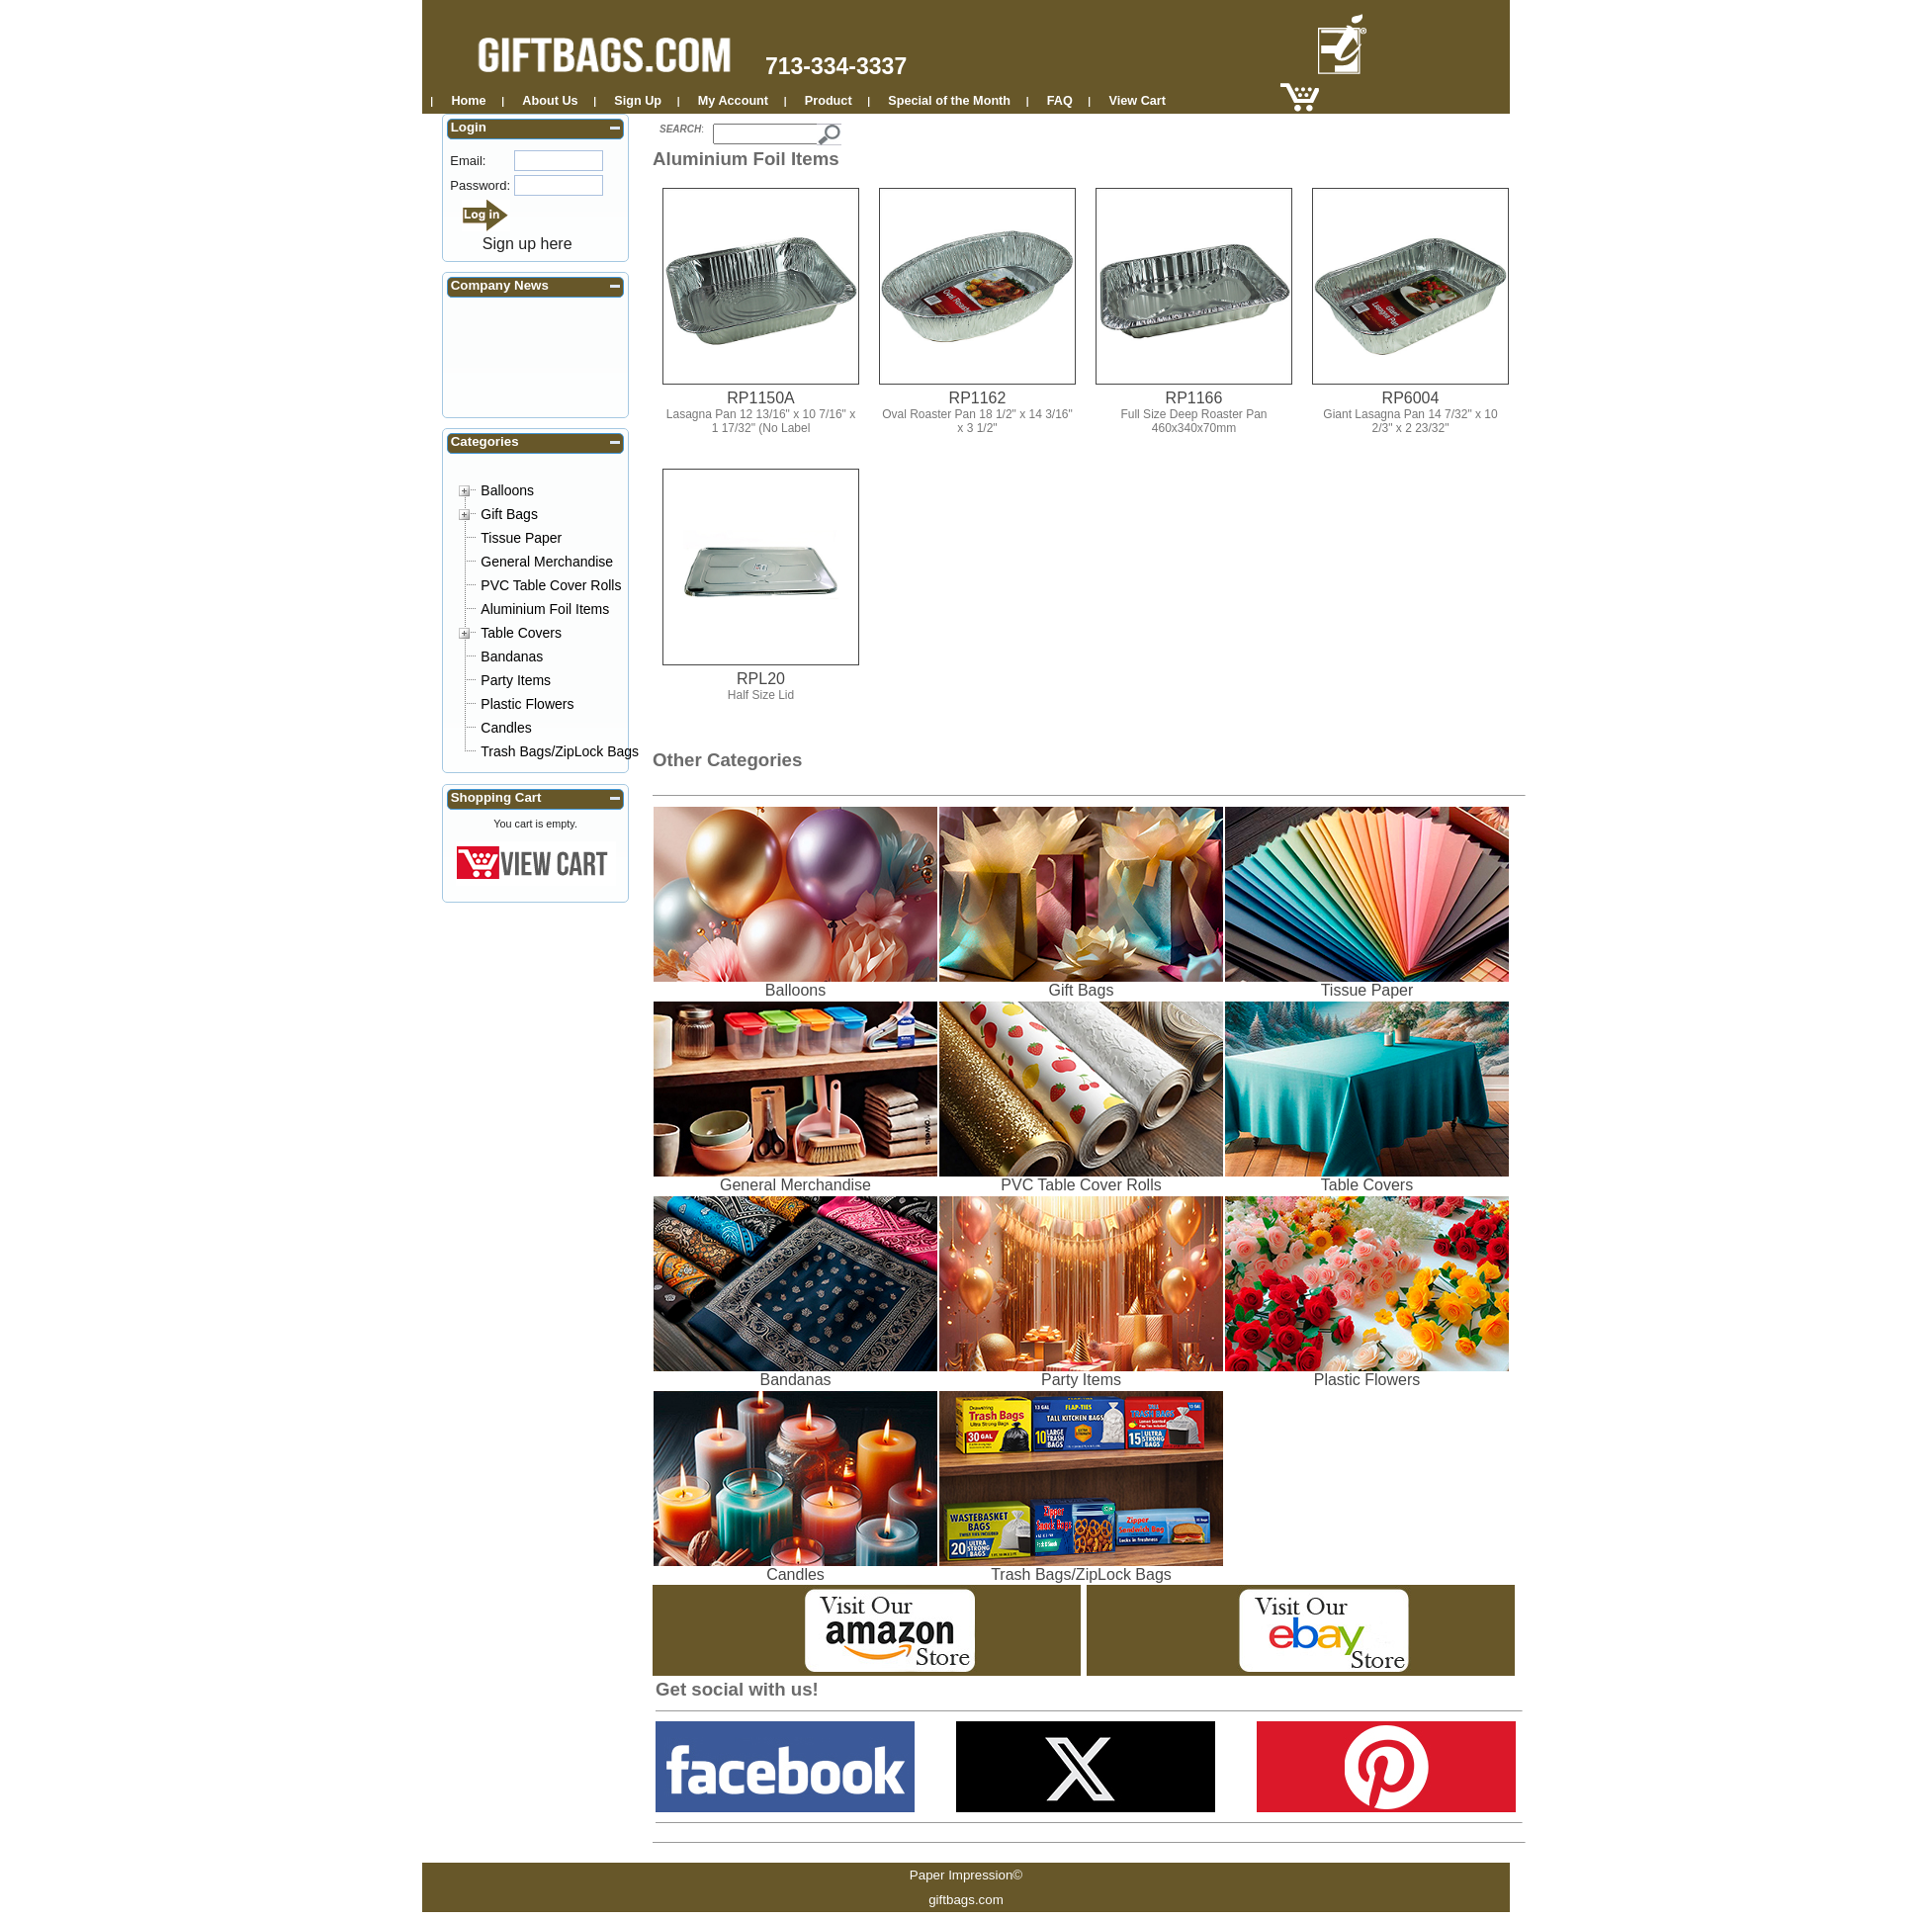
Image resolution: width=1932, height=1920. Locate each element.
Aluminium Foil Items (545, 609)
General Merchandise (547, 561)
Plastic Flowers (527, 704)
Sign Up (637, 101)
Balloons (507, 490)
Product (828, 101)
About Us (549, 101)
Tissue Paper (521, 538)
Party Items (516, 680)
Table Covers (521, 633)
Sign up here (527, 243)
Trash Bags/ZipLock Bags (560, 751)
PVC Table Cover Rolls (551, 585)
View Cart (1137, 101)
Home (468, 101)
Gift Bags (509, 514)
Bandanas (512, 656)
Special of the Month (949, 101)
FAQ (1060, 101)
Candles (506, 728)
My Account (733, 101)
